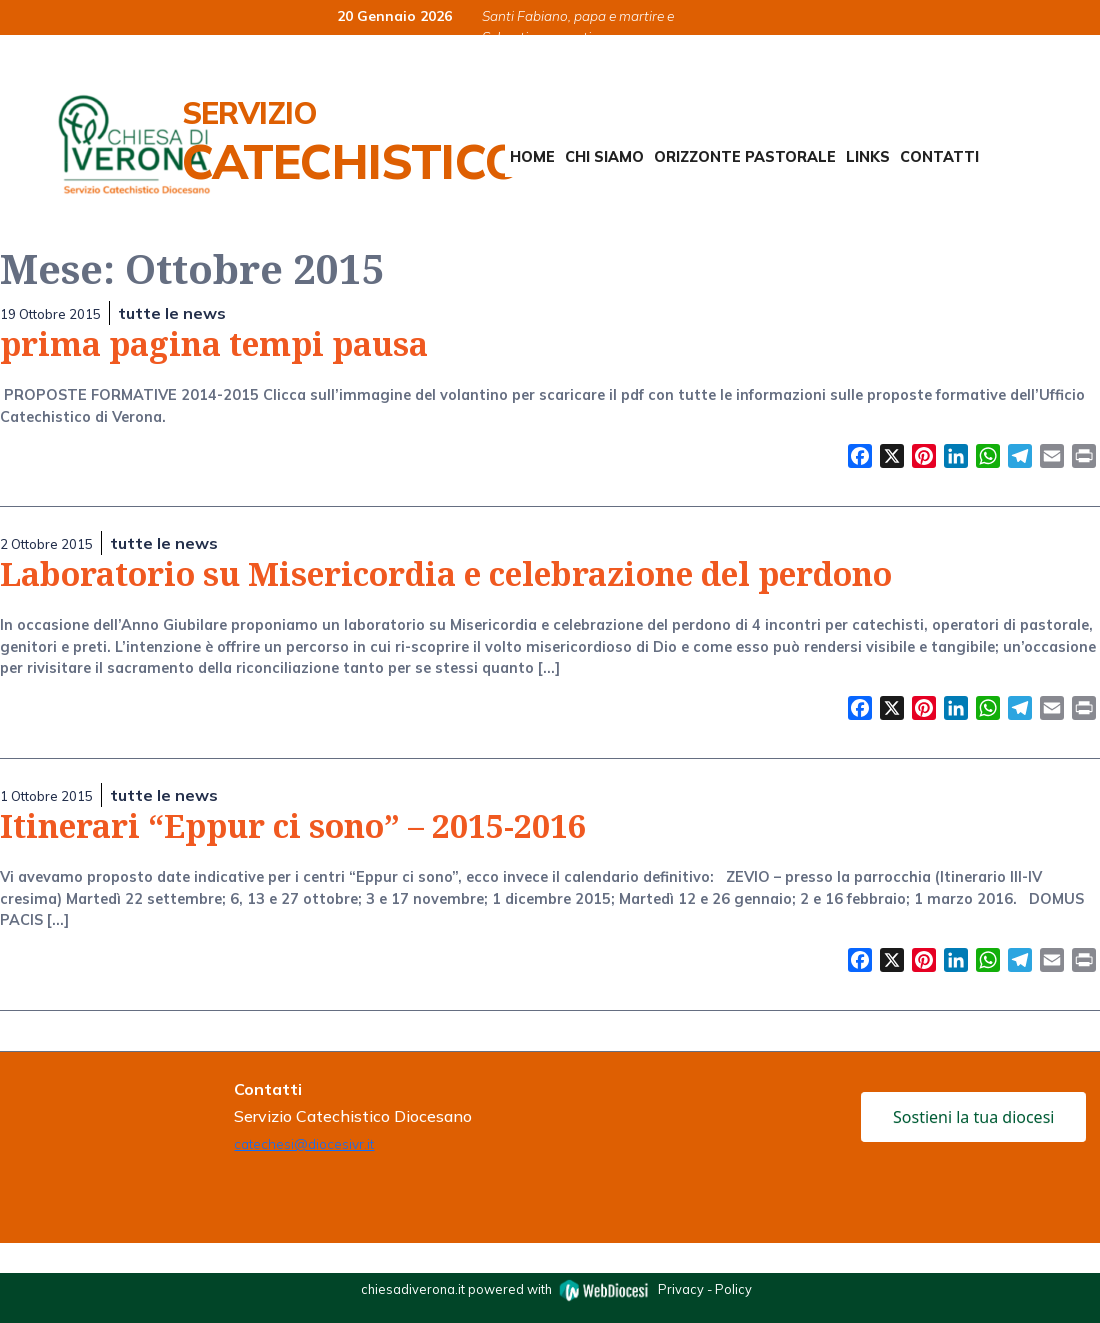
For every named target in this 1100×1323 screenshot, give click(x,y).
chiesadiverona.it (413, 1288)
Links (868, 157)
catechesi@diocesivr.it (304, 1143)
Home (532, 157)
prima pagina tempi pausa (214, 343)
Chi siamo (604, 157)
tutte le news (172, 313)
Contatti (939, 157)
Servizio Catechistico (351, 142)
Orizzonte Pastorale (745, 157)
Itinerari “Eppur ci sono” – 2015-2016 (293, 825)
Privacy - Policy (705, 1288)
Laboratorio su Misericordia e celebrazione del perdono (446, 573)
